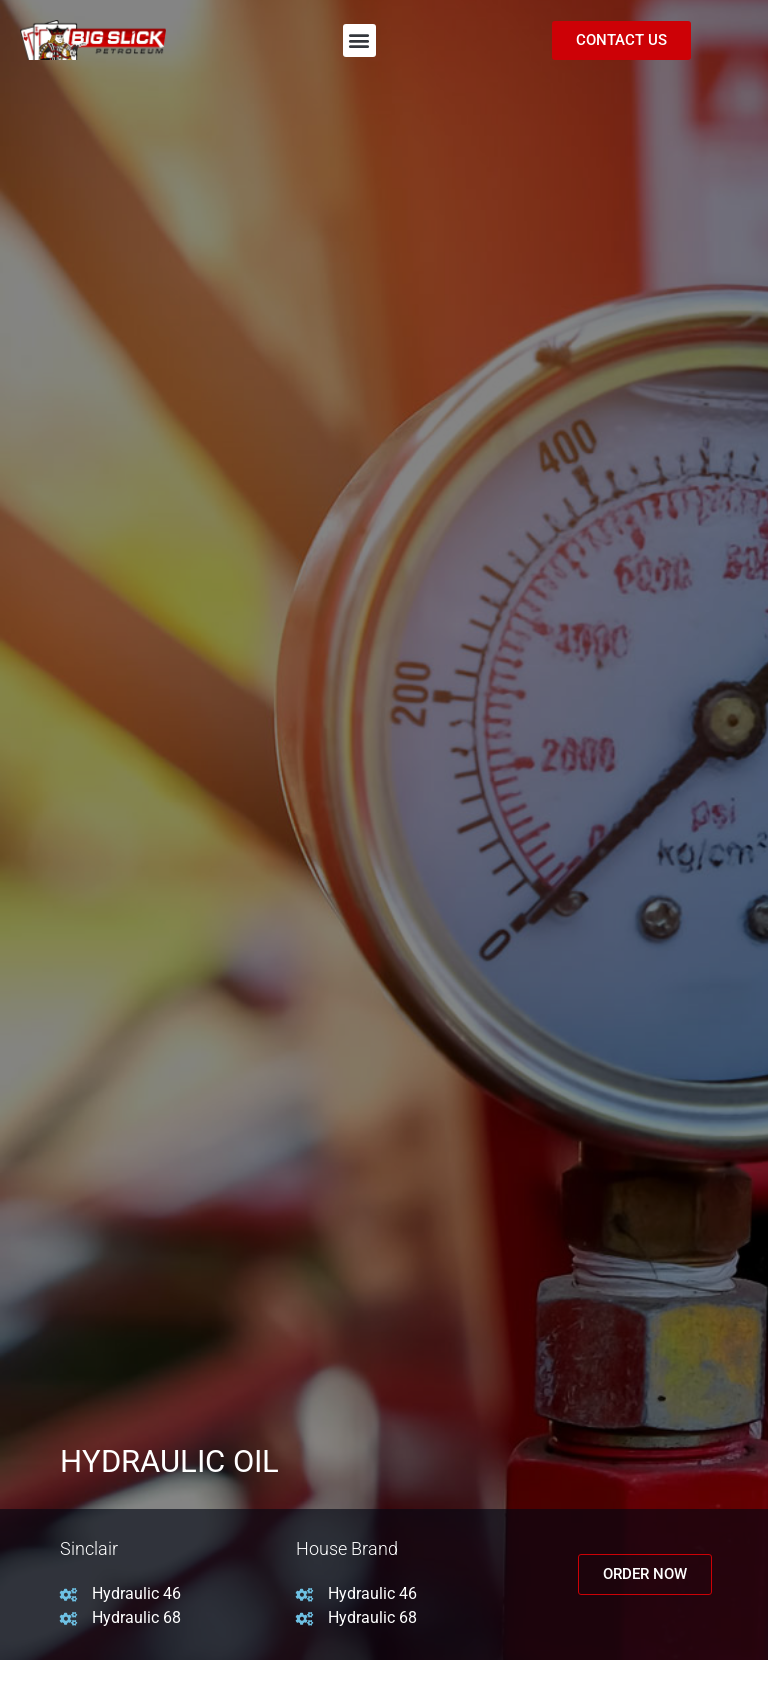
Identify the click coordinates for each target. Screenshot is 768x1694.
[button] (359, 40)
